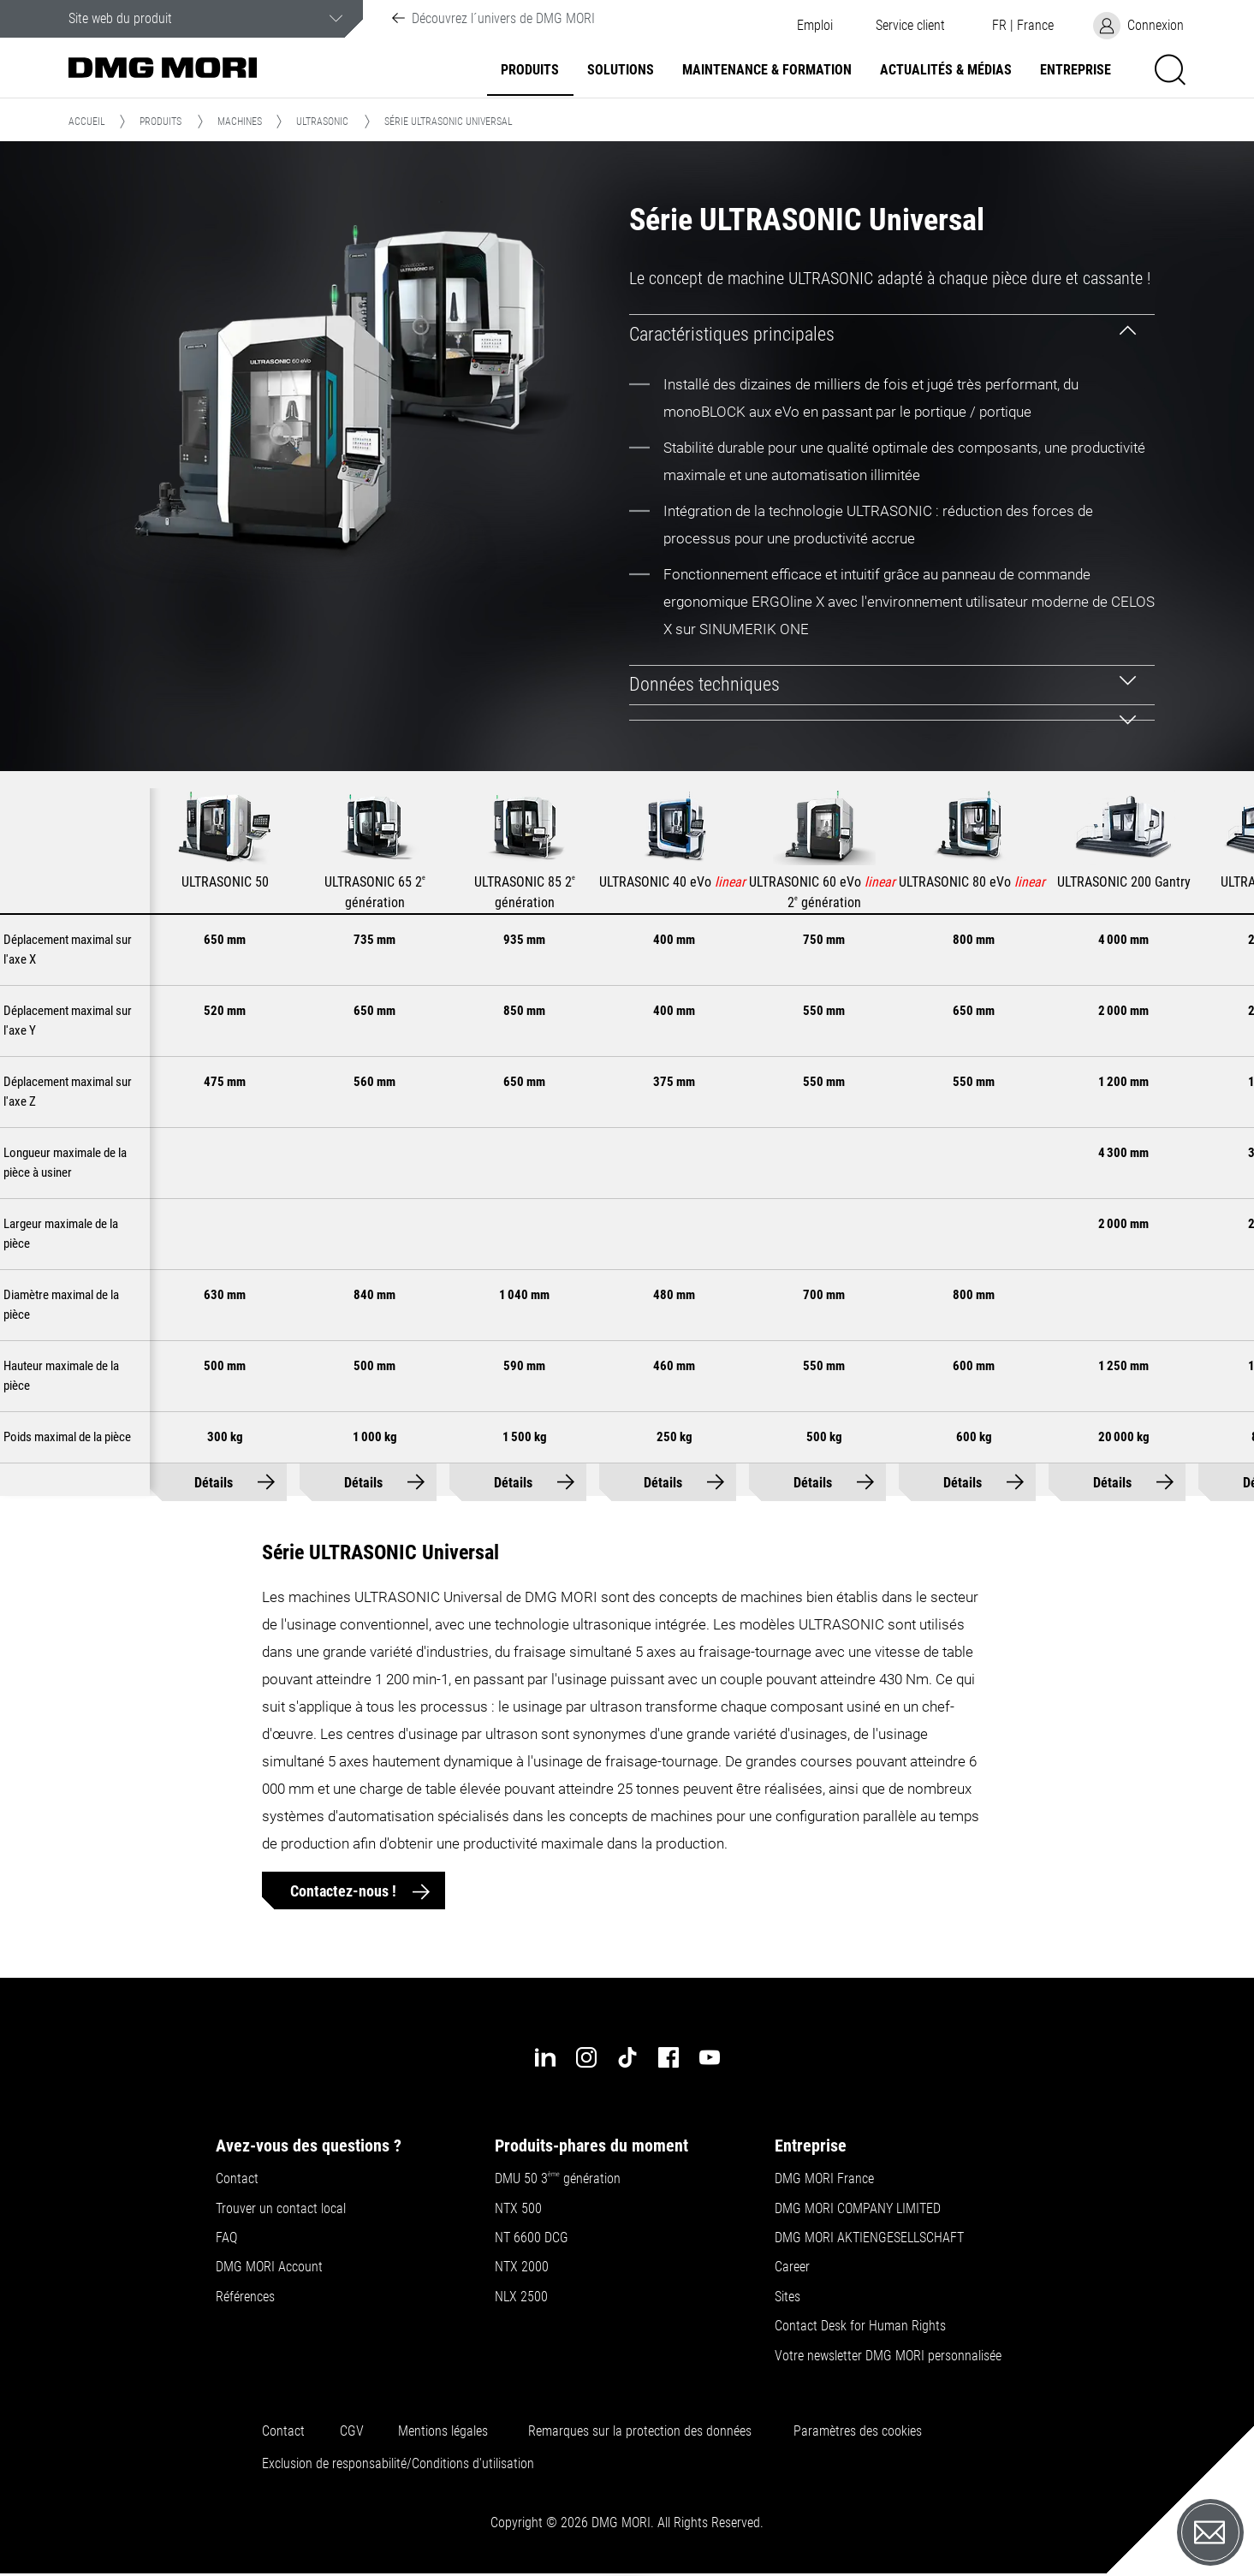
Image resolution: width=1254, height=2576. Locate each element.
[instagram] (586, 2057)
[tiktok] (627, 2057)
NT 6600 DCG (531, 2238)
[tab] (892, 334)
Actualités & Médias (946, 70)
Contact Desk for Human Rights (860, 2326)
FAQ (226, 2238)
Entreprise (1075, 70)
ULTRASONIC (322, 122)
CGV (352, 2431)
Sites (787, 2297)
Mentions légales (443, 2431)
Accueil (86, 122)
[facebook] (668, 2057)
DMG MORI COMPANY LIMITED (858, 2209)
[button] (910, 25)
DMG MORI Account (269, 2267)
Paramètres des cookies (857, 2431)
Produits (530, 70)
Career (792, 2267)
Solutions (620, 70)
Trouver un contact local (281, 2209)
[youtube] (709, 2057)
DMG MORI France (824, 2179)
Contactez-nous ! (345, 1891)
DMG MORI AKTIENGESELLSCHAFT (869, 2238)
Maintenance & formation (767, 70)
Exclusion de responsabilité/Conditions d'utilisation (398, 2464)
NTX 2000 (522, 2267)
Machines (239, 122)
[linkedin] (545, 2057)
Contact (237, 2179)
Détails (213, 1483)
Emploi (815, 26)
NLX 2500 (521, 2297)
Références (245, 2297)
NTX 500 (518, 2209)
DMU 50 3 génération (558, 2179)
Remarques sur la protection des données (640, 2431)
